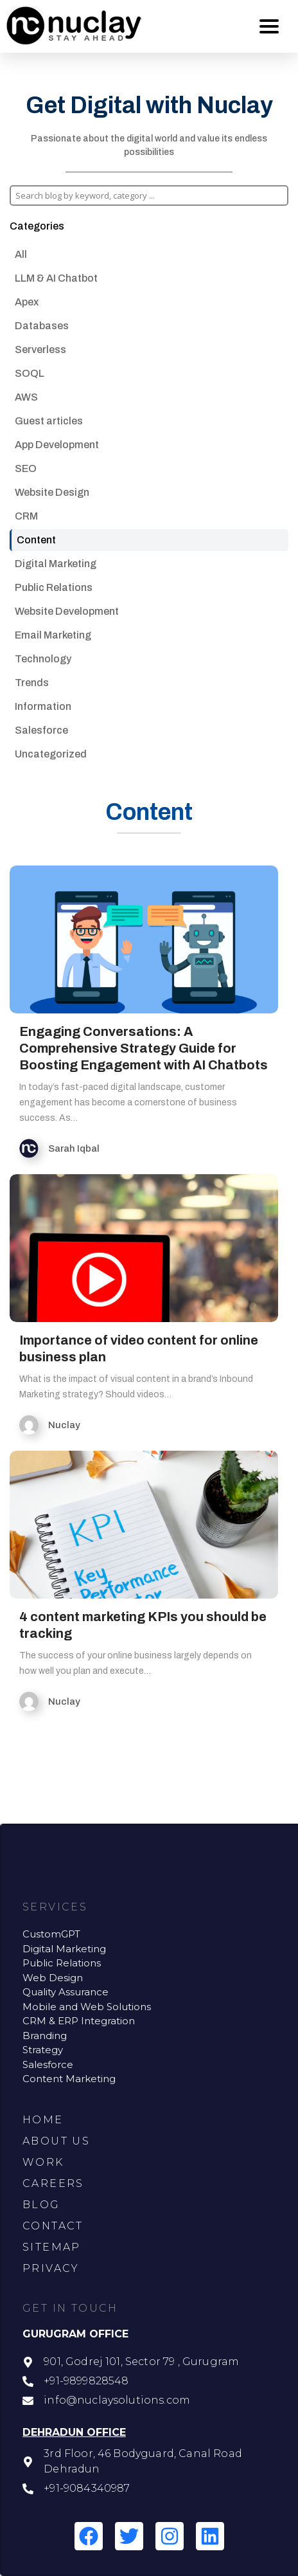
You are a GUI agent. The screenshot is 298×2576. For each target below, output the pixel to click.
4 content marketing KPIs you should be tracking (143, 1625)
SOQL (29, 373)
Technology (43, 658)
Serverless (40, 349)
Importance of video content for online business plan (138, 1348)
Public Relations (53, 587)
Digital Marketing (55, 563)
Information (43, 706)
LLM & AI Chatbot (56, 278)
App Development (57, 444)
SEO (26, 468)
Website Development (67, 611)
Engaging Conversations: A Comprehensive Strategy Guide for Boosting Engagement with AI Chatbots (143, 1048)
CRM (26, 516)
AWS (26, 397)
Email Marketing (53, 635)
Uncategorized (51, 753)
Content (36, 539)
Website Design (52, 492)
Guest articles (49, 420)
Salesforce (41, 730)
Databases (42, 325)
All (21, 254)
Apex (27, 301)
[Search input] (148, 195)
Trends (32, 682)
